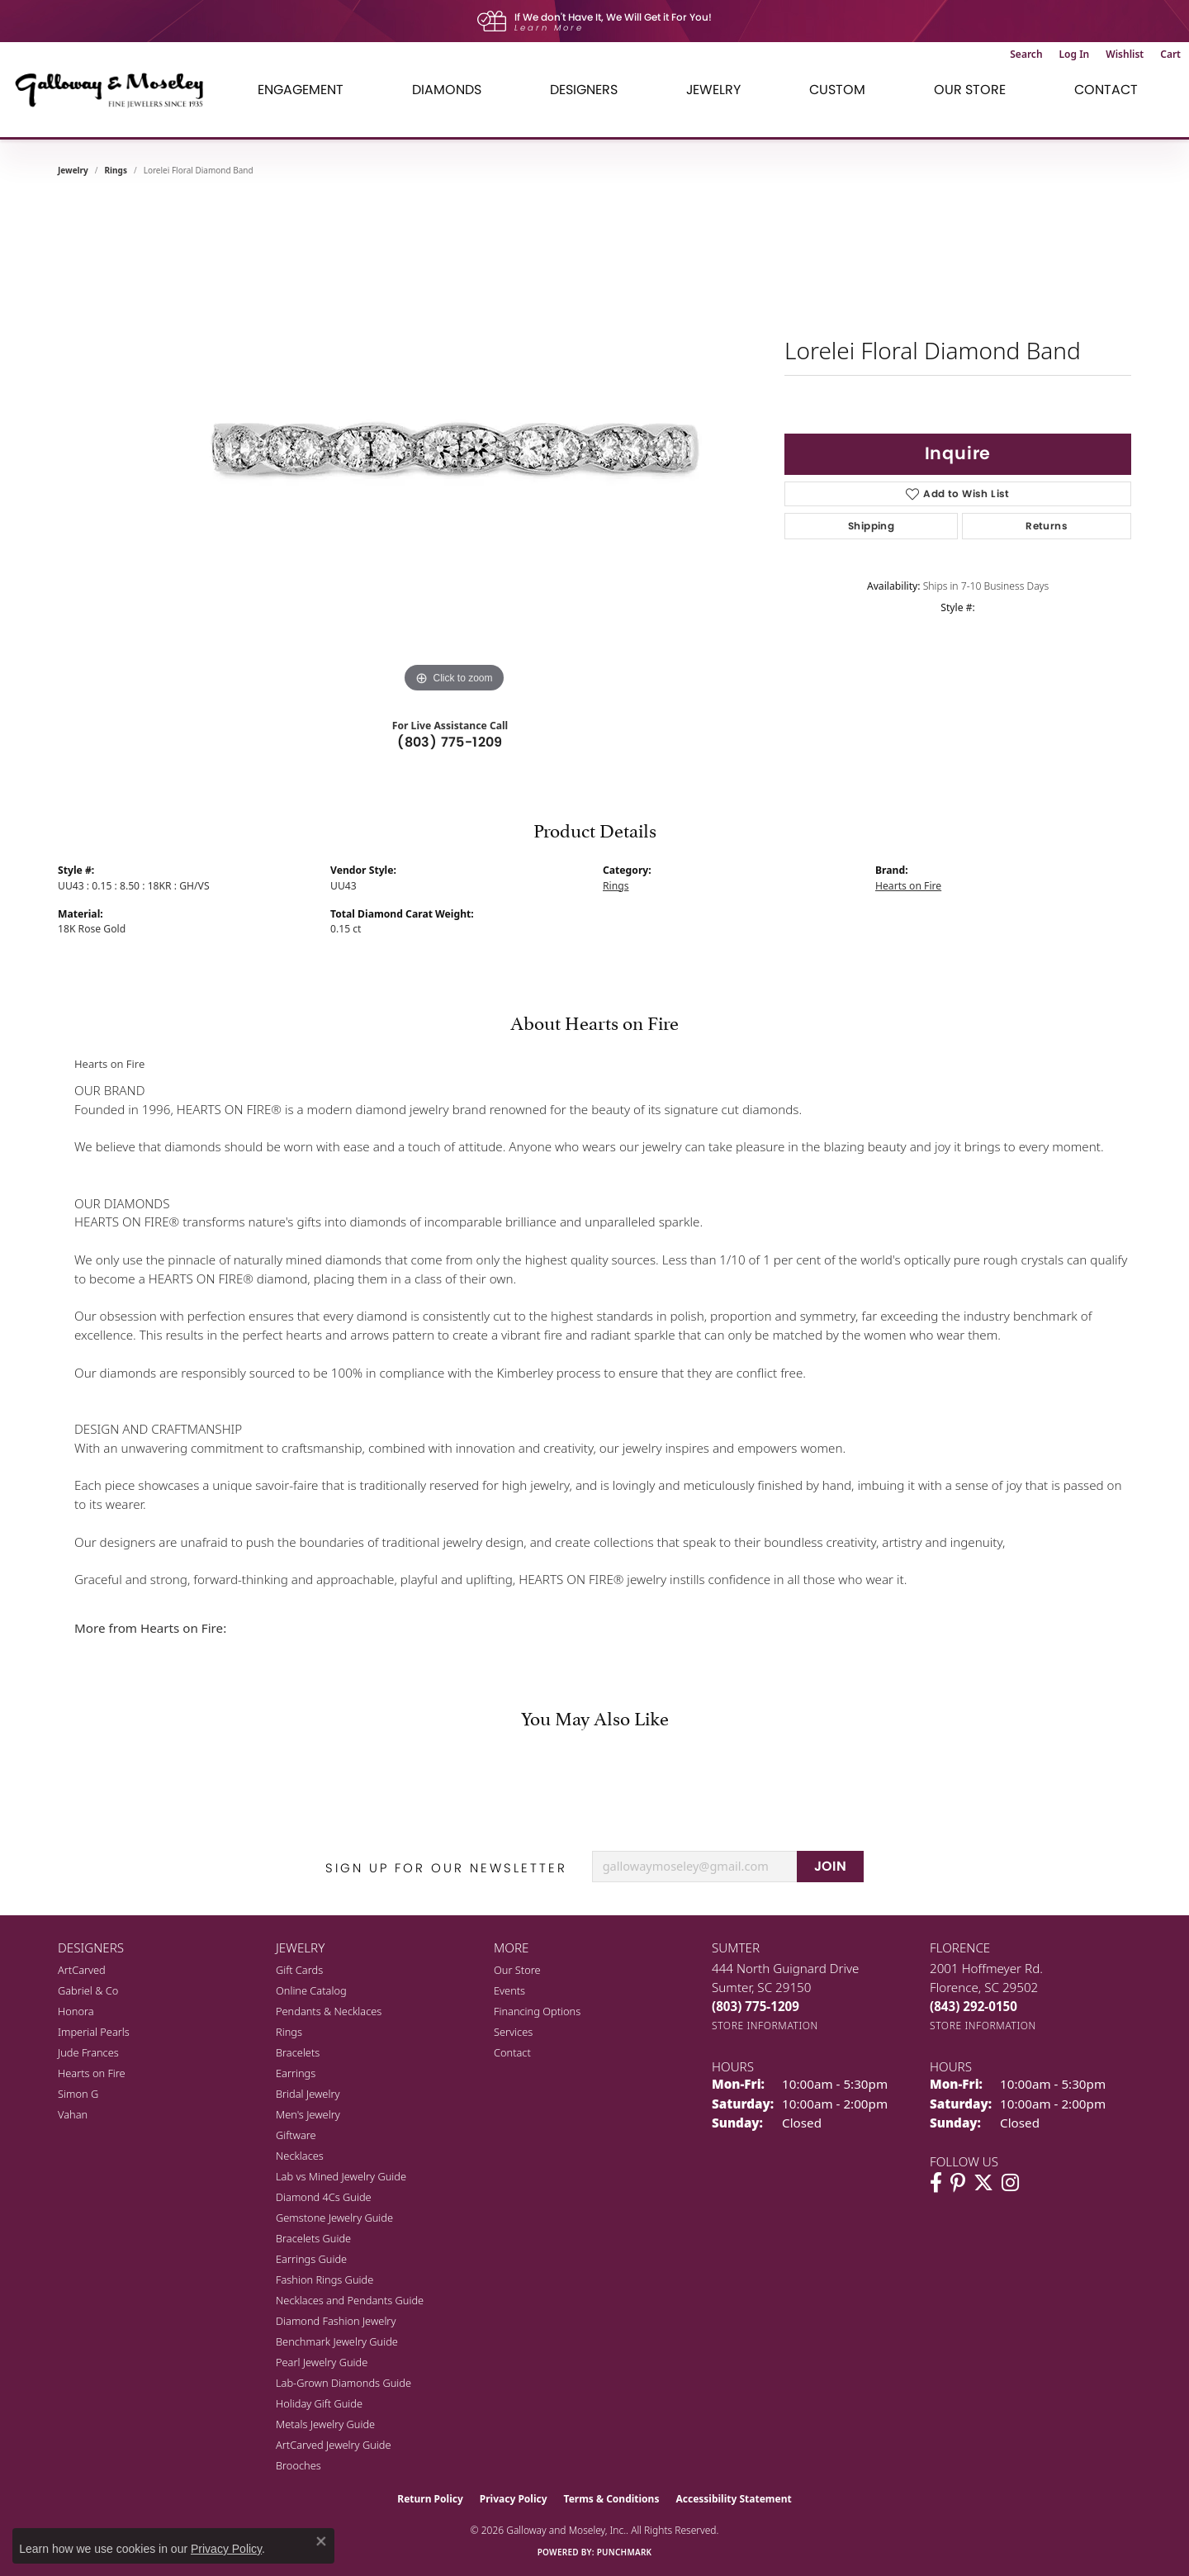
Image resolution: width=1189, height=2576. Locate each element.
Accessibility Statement (733, 2499)
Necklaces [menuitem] (300, 2155)
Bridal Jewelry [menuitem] (307, 2093)
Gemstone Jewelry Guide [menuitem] (334, 2217)
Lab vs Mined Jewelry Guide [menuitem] (341, 2176)
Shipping (871, 526)
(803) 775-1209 (450, 742)
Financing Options (537, 2011)
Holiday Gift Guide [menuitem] (319, 2403)
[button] (1026, 54)
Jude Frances (88, 2052)
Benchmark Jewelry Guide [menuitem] (337, 2341)
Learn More (549, 27)
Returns (1047, 526)
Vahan (73, 2114)
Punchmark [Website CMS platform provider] (624, 2552)
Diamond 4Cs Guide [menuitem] (324, 2196)
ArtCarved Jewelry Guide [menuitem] (333, 2444)
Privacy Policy (513, 2499)
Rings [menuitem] (289, 2031)
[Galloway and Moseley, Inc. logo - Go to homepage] (115, 90)
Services (513, 2031)
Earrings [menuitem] (295, 2073)
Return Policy (430, 2499)
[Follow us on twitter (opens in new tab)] (983, 2183)
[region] (454, 449)
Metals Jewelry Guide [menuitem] (325, 2424)
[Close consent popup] (321, 2541)
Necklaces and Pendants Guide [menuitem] (350, 2300)
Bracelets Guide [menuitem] (313, 2238)
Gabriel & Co (88, 1990)
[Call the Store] (755, 2006)
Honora (76, 2011)
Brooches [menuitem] (298, 2465)
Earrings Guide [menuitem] (311, 2258)
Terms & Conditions (612, 2499)
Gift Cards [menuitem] (299, 1969)
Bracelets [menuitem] (298, 2052)
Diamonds (446, 89)
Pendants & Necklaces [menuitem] (328, 2011)
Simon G (78, 2093)
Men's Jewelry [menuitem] (308, 2114)
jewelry (73, 170)
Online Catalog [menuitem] (311, 1990)
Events (509, 1990)
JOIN (830, 1866)
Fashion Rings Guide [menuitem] (324, 2279)
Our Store (517, 1969)
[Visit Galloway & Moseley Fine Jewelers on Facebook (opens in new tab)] (936, 2183)
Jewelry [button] (713, 89)
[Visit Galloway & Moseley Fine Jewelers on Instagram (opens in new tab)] (1010, 2183)
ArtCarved (82, 1969)
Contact (1106, 89)
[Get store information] (765, 2026)
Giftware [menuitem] (296, 2135)
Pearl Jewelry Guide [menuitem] (321, 2362)
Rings (116, 170)
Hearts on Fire (908, 886)
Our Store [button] (970, 89)
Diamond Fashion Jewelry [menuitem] (336, 2320)
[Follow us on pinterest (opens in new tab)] (957, 2183)
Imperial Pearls (94, 2031)
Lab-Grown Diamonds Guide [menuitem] (343, 2382)
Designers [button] (584, 89)
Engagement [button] (300, 89)
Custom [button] (837, 89)
